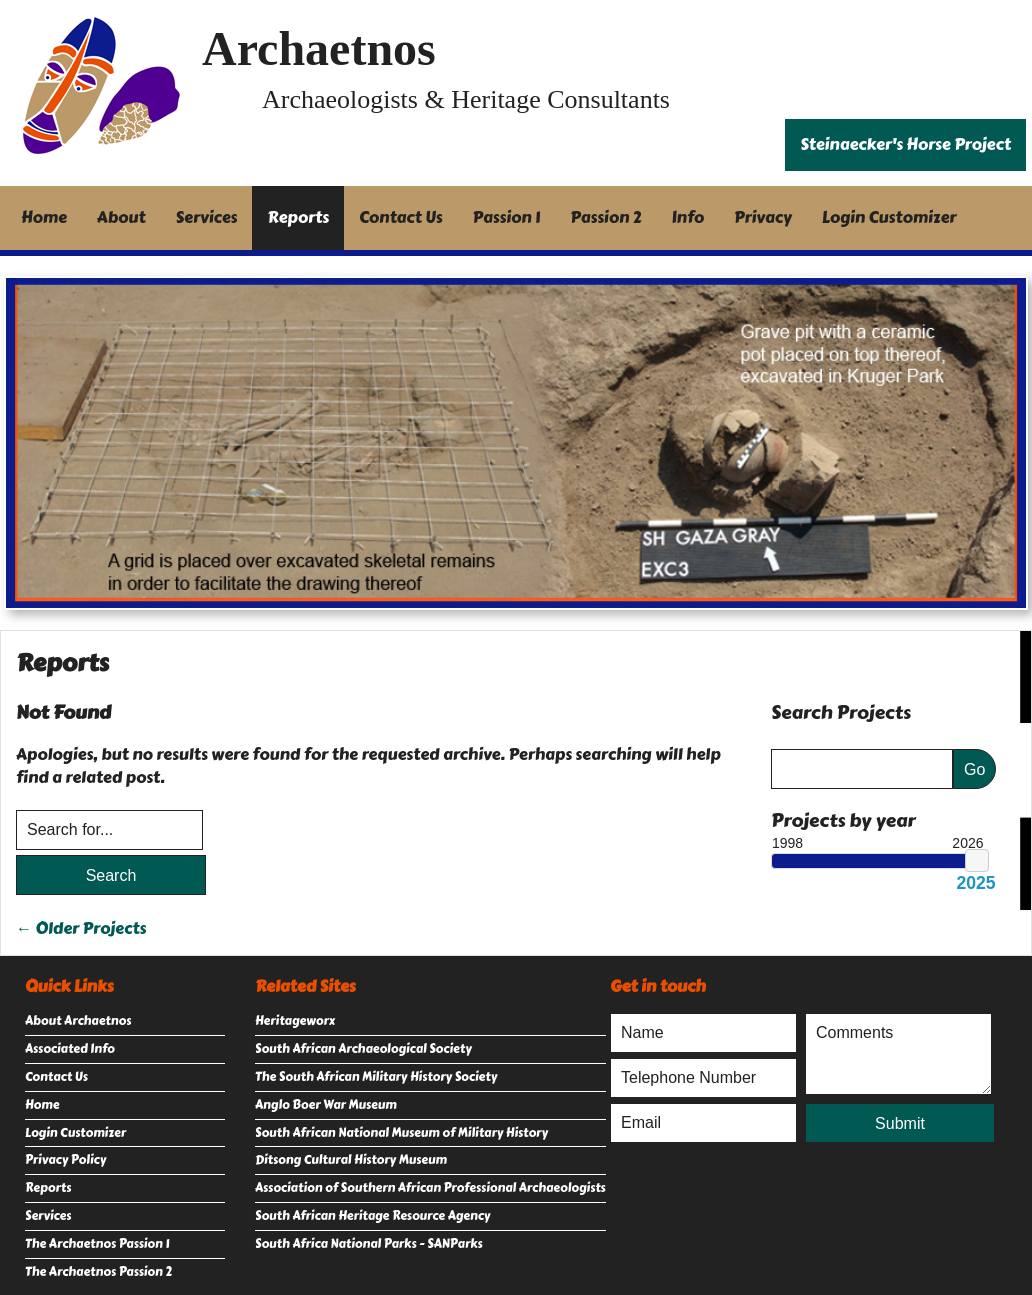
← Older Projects (81, 928)
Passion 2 (605, 217)
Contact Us (401, 217)
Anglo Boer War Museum (326, 1105)
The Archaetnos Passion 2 (98, 1272)
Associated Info (70, 1049)
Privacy (763, 217)
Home (44, 217)
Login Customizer (889, 217)
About (121, 217)
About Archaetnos (78, 1021)
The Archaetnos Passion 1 (97, 1244)
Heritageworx (295, 1021)
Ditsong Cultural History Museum (351, 1160)
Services (207, 217)
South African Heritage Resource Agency (372, 1216)
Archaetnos (319, 48)
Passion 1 (507, 217)
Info (688, 217)
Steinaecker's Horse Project (905, 144)
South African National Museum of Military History (401, 1133)
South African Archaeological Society (363, 1049)
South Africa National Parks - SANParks (369, 1244)
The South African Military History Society (376, 1077)
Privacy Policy (65, 1160)
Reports (298, 217)
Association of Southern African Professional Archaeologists (430, 1188)
